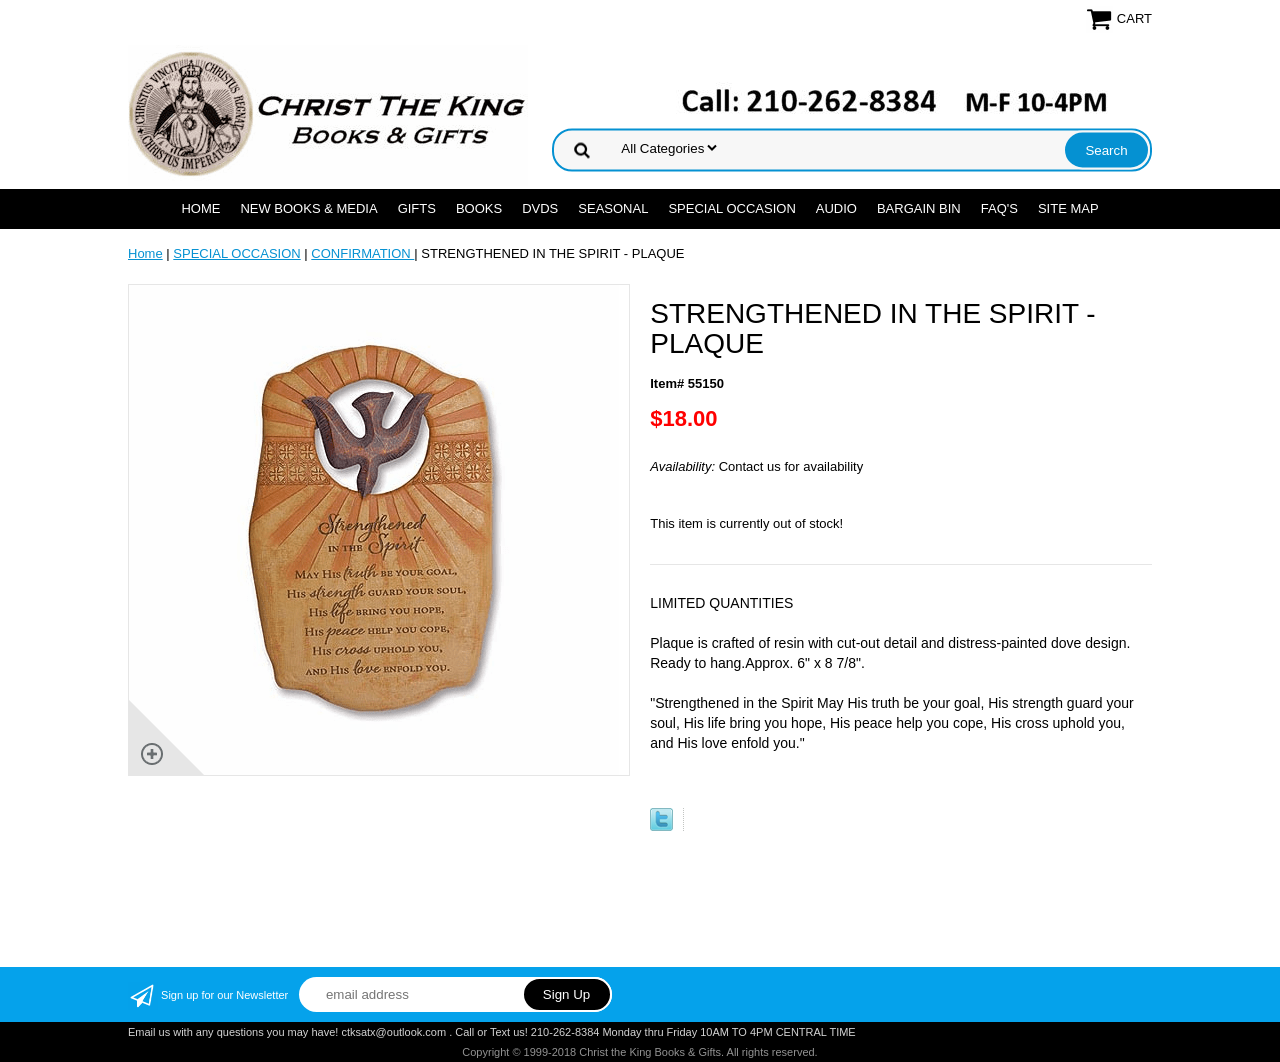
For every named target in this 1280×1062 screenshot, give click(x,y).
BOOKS (479, 208)
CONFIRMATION (362, 253)
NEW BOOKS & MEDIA (308, 208)
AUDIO (836, 208)
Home (200, 208)
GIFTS (417, 208)
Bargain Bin (919, 208)
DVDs (540, 208)
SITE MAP (1068, 208)
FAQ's (999, 208)
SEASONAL (613, 208)
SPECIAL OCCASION (731, 208)
